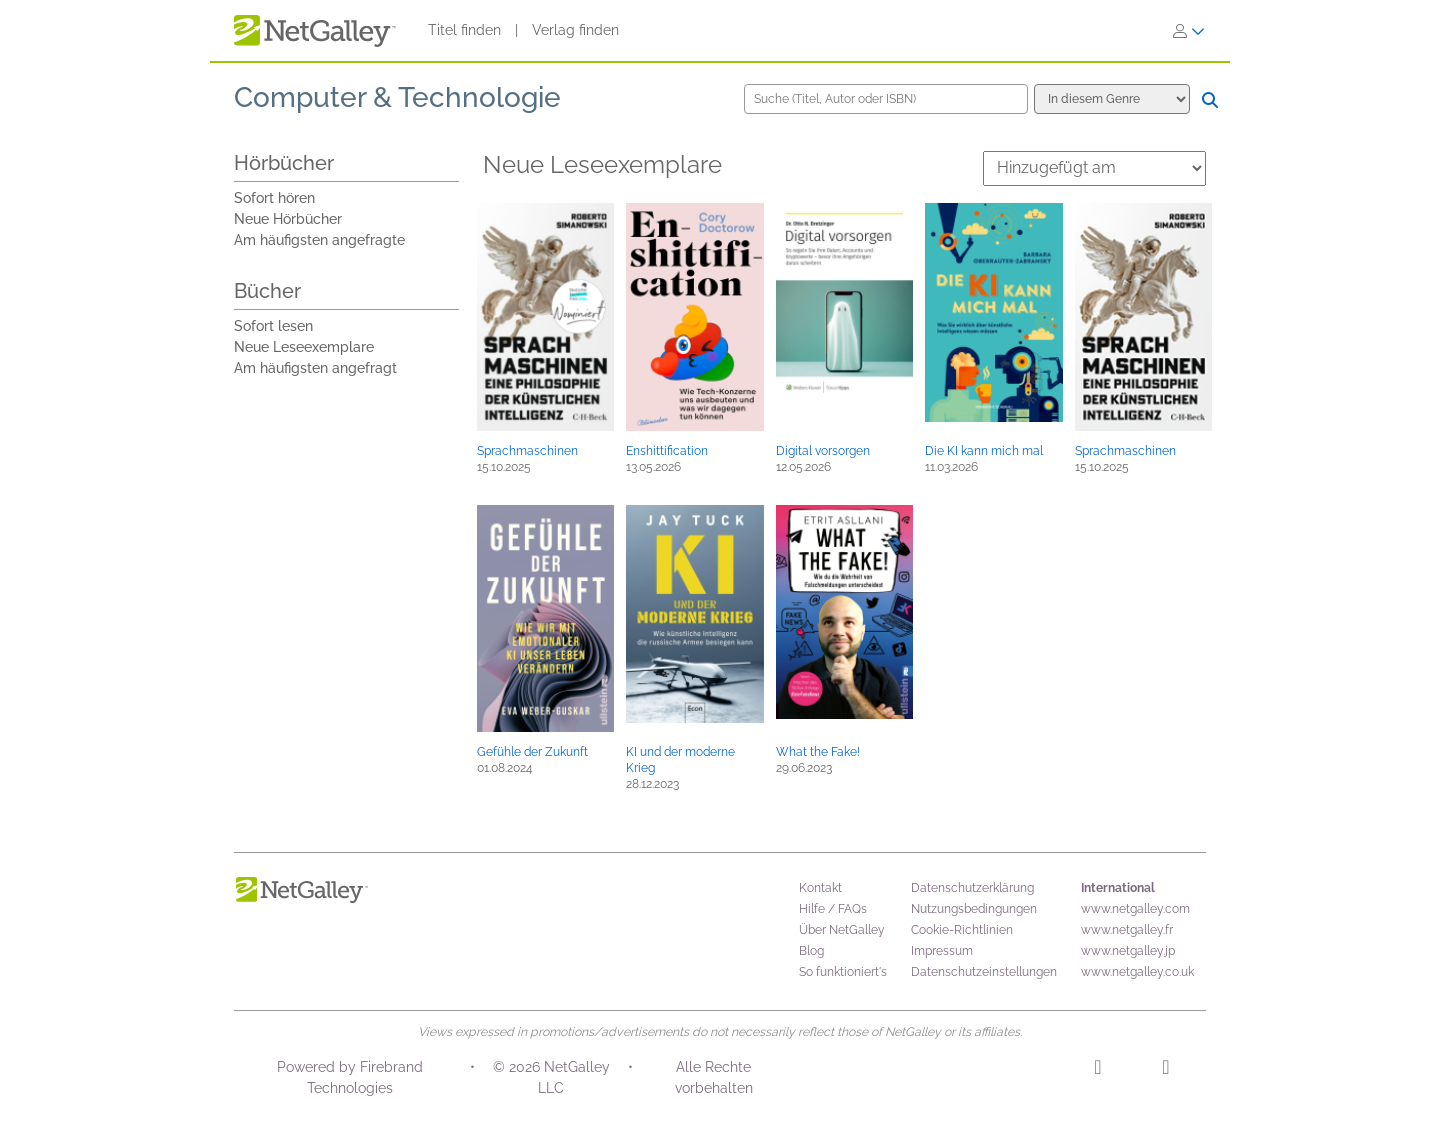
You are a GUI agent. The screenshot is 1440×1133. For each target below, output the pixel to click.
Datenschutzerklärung (972, 888)
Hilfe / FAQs (833, 909)
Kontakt (820, 888)
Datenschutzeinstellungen (984, 972)
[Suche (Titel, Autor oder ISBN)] (886, 99)
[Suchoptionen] (1112, 99)
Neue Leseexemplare (304, 347)
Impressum (942, 951)
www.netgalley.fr (1127, 930)
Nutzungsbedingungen (974, 909)
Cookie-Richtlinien (962, 930)
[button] (545, 317)
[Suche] (1210, 100)
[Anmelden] (1189, 31)
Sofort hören (274, 198)
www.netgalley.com (1135, 909)
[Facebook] (1165, 1070)
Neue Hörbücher (288, 219)
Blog (811, 951)
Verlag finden (575, 30)
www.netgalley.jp (1128, 951)
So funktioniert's (843, 972)
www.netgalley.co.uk (1137, 972)
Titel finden (464, 30)
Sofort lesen (273, 326)
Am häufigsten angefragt (315, 368)
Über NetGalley (842, 930)
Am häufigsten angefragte (319, 240)
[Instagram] (1097, 1070)
